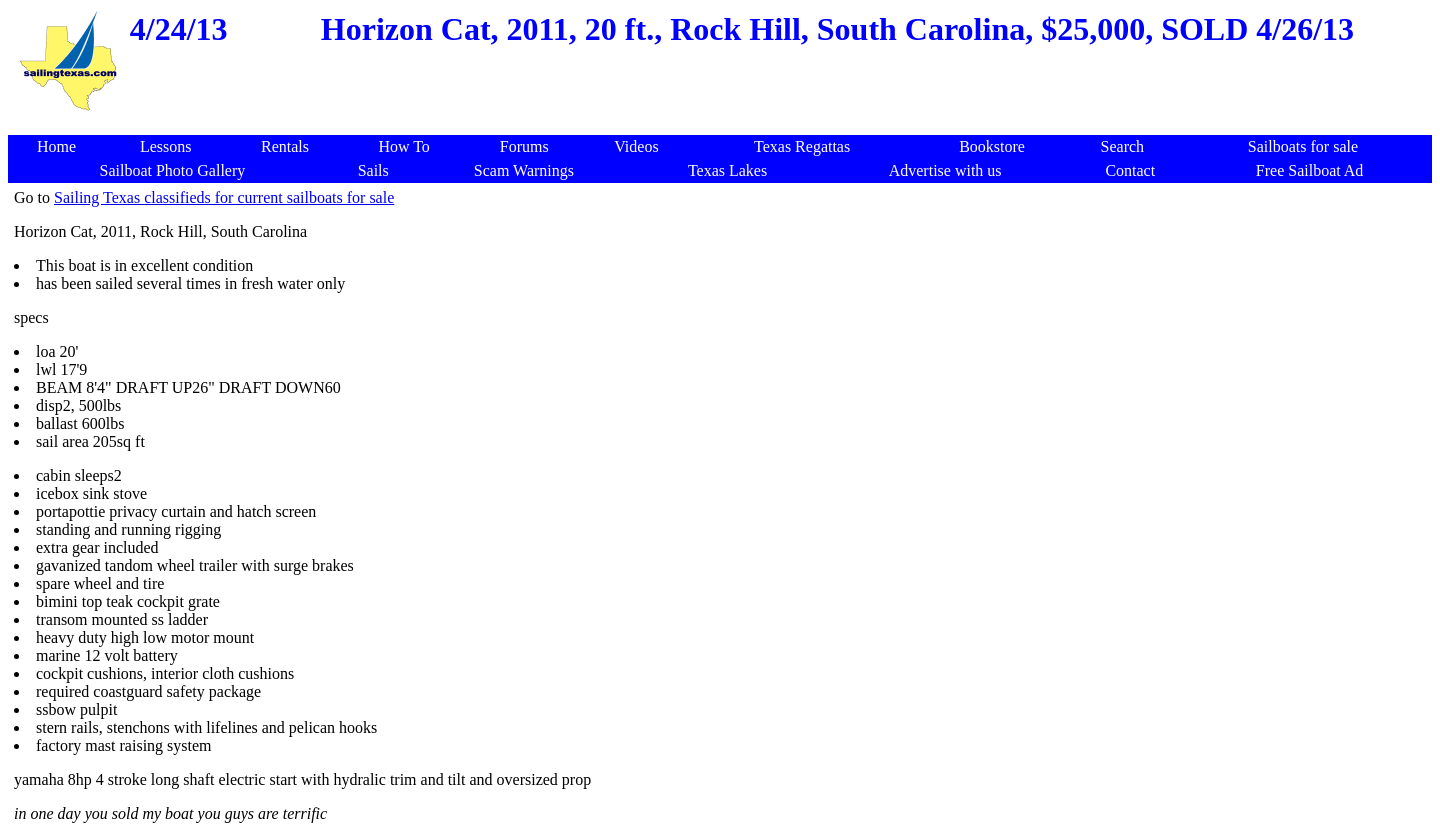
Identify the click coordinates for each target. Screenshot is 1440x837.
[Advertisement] (724, 124)
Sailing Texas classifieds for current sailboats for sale (224, 197)
